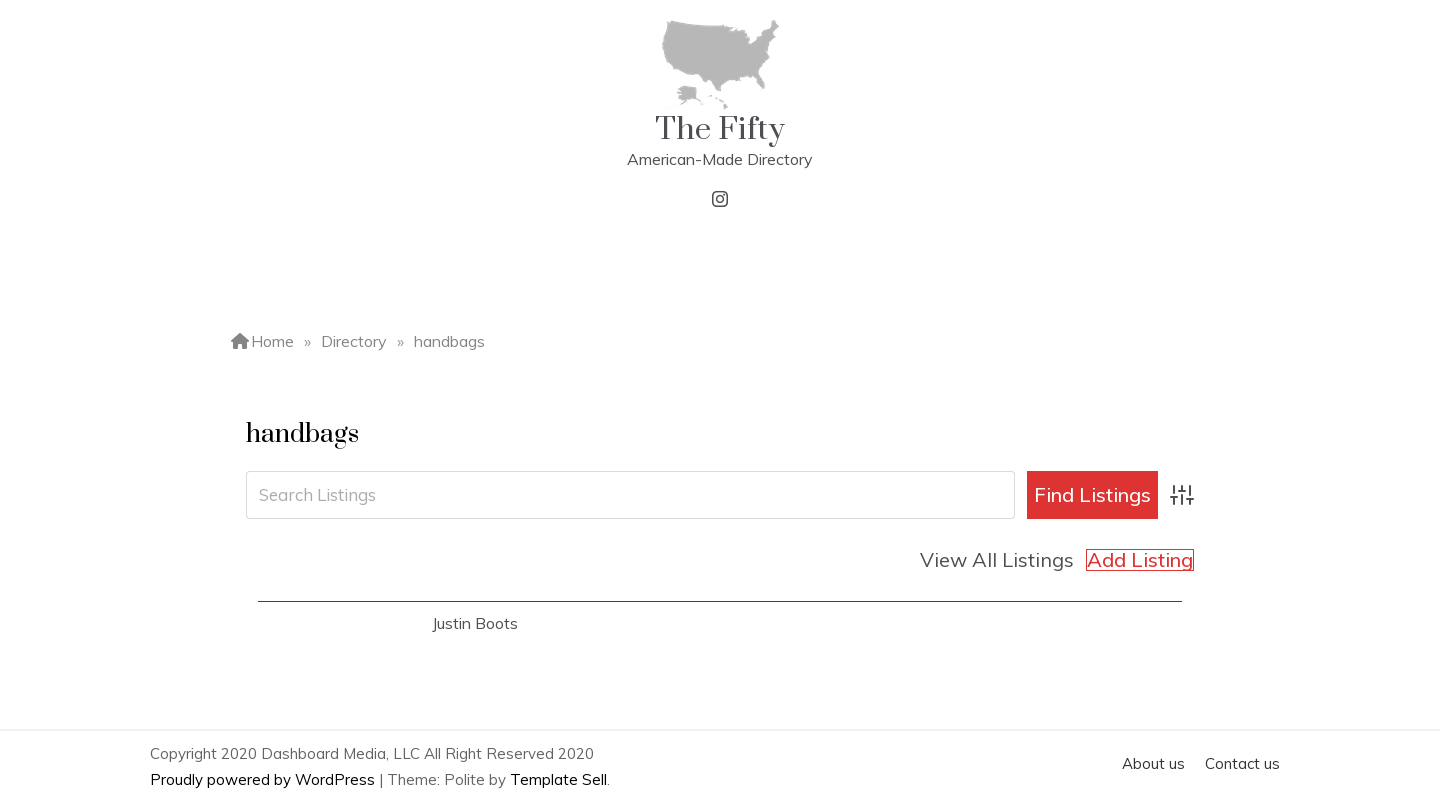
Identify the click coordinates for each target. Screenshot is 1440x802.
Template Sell (558, 779)
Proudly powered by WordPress (264, 779)
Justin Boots (475, 623)
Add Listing (1140, 560)
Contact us (1242, 763)
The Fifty (720, 129)
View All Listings (997, 559)
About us (1153, 763)
